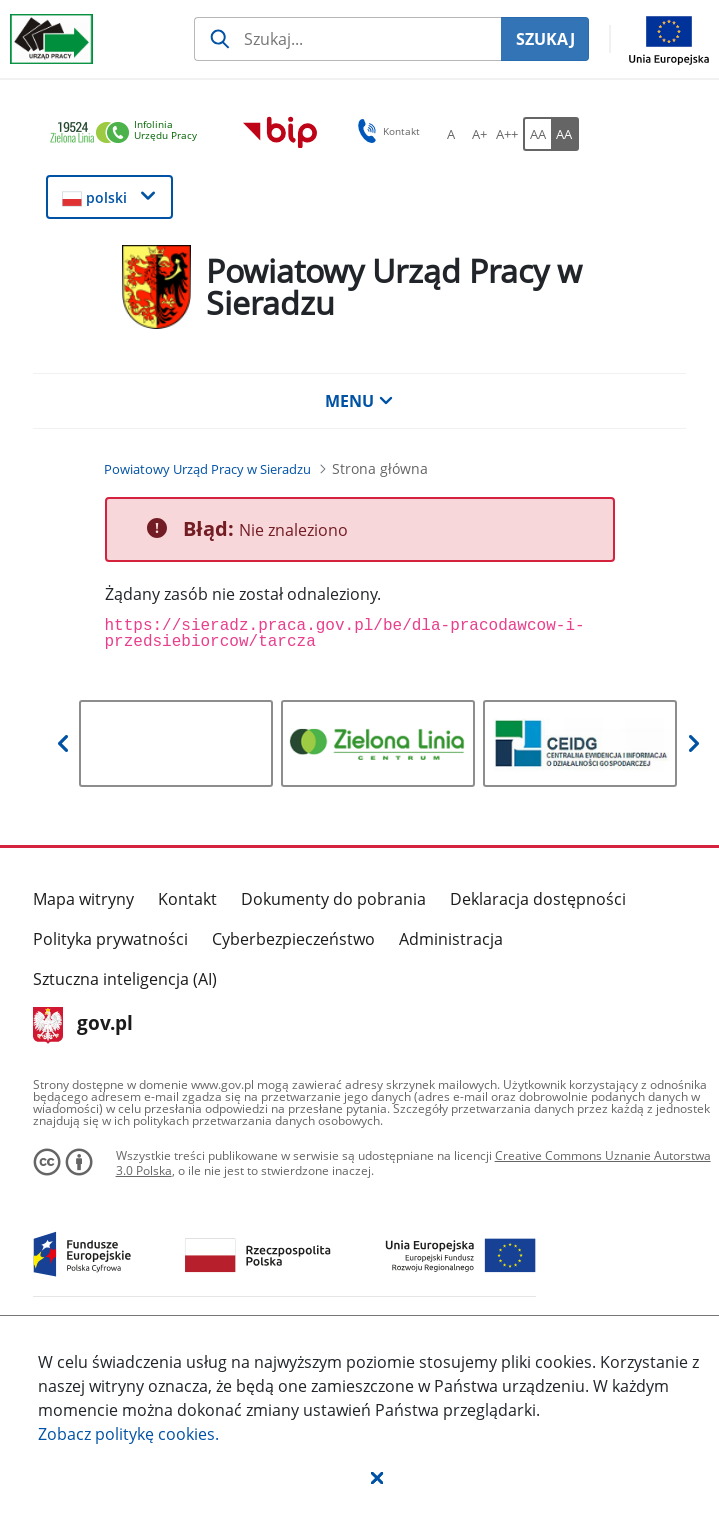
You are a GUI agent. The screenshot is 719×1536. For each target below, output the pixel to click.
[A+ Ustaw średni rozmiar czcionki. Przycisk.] (479, 134)
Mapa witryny (83, 899)
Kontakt (187, 899)
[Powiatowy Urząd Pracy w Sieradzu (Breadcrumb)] (207, 469)
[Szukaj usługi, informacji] (347, 39)
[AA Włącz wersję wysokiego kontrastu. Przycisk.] (565, 134)
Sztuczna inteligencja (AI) (125, 979)
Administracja (451, 939)
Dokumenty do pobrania (333, 899)
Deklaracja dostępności (538, 899)
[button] (377, 1477)
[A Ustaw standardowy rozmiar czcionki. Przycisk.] (451, 134)
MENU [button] (359, 401)
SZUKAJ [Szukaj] (545, 39)
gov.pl (83, 1025)
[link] (129, 133)
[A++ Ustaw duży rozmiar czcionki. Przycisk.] (507, 134)
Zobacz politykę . (128, 1434)
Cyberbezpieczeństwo (293, 939)
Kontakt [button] (385, 131)
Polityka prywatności (110, 939)
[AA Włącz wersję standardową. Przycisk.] (537, 134)
